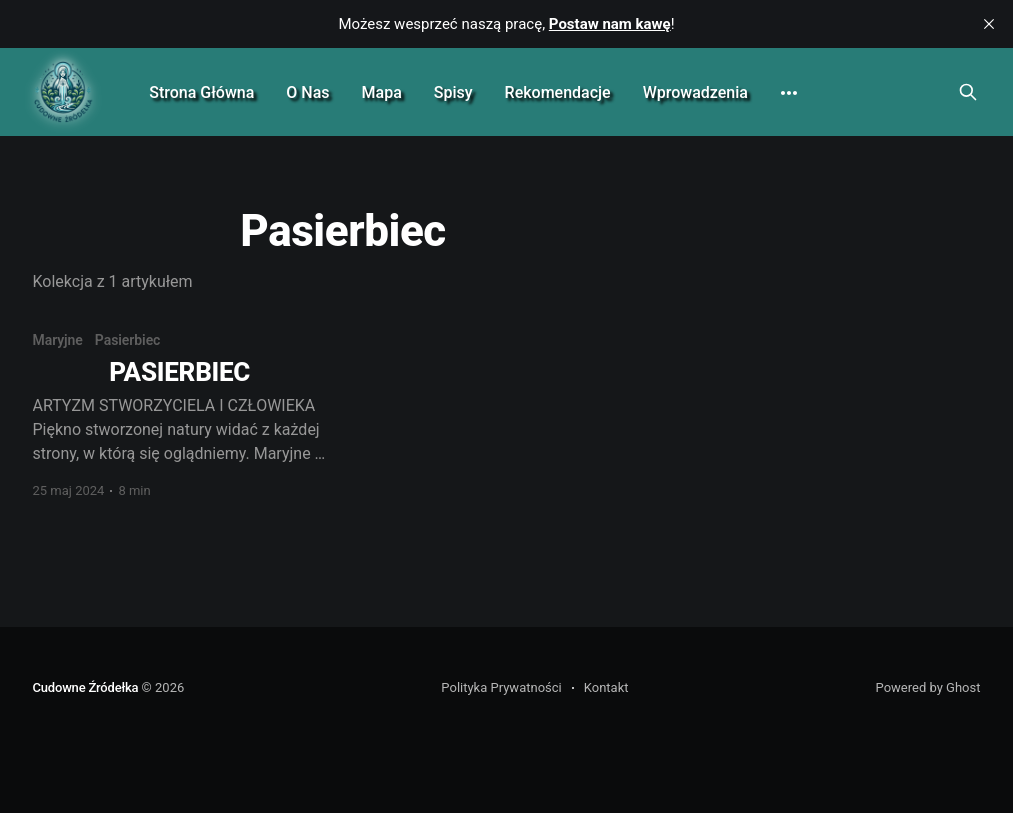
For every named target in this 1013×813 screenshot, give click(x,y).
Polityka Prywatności (501, 687)
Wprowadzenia (695, 92)
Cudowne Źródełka (86, 687)
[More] (789, 93)
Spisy (453, 92)
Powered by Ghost (928, 687)
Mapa (382, 92)
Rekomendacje (558, 92)
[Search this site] (968, 92)
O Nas (307, 92)
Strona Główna (201, 92)
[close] (989, 24)
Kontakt (606, 687)
